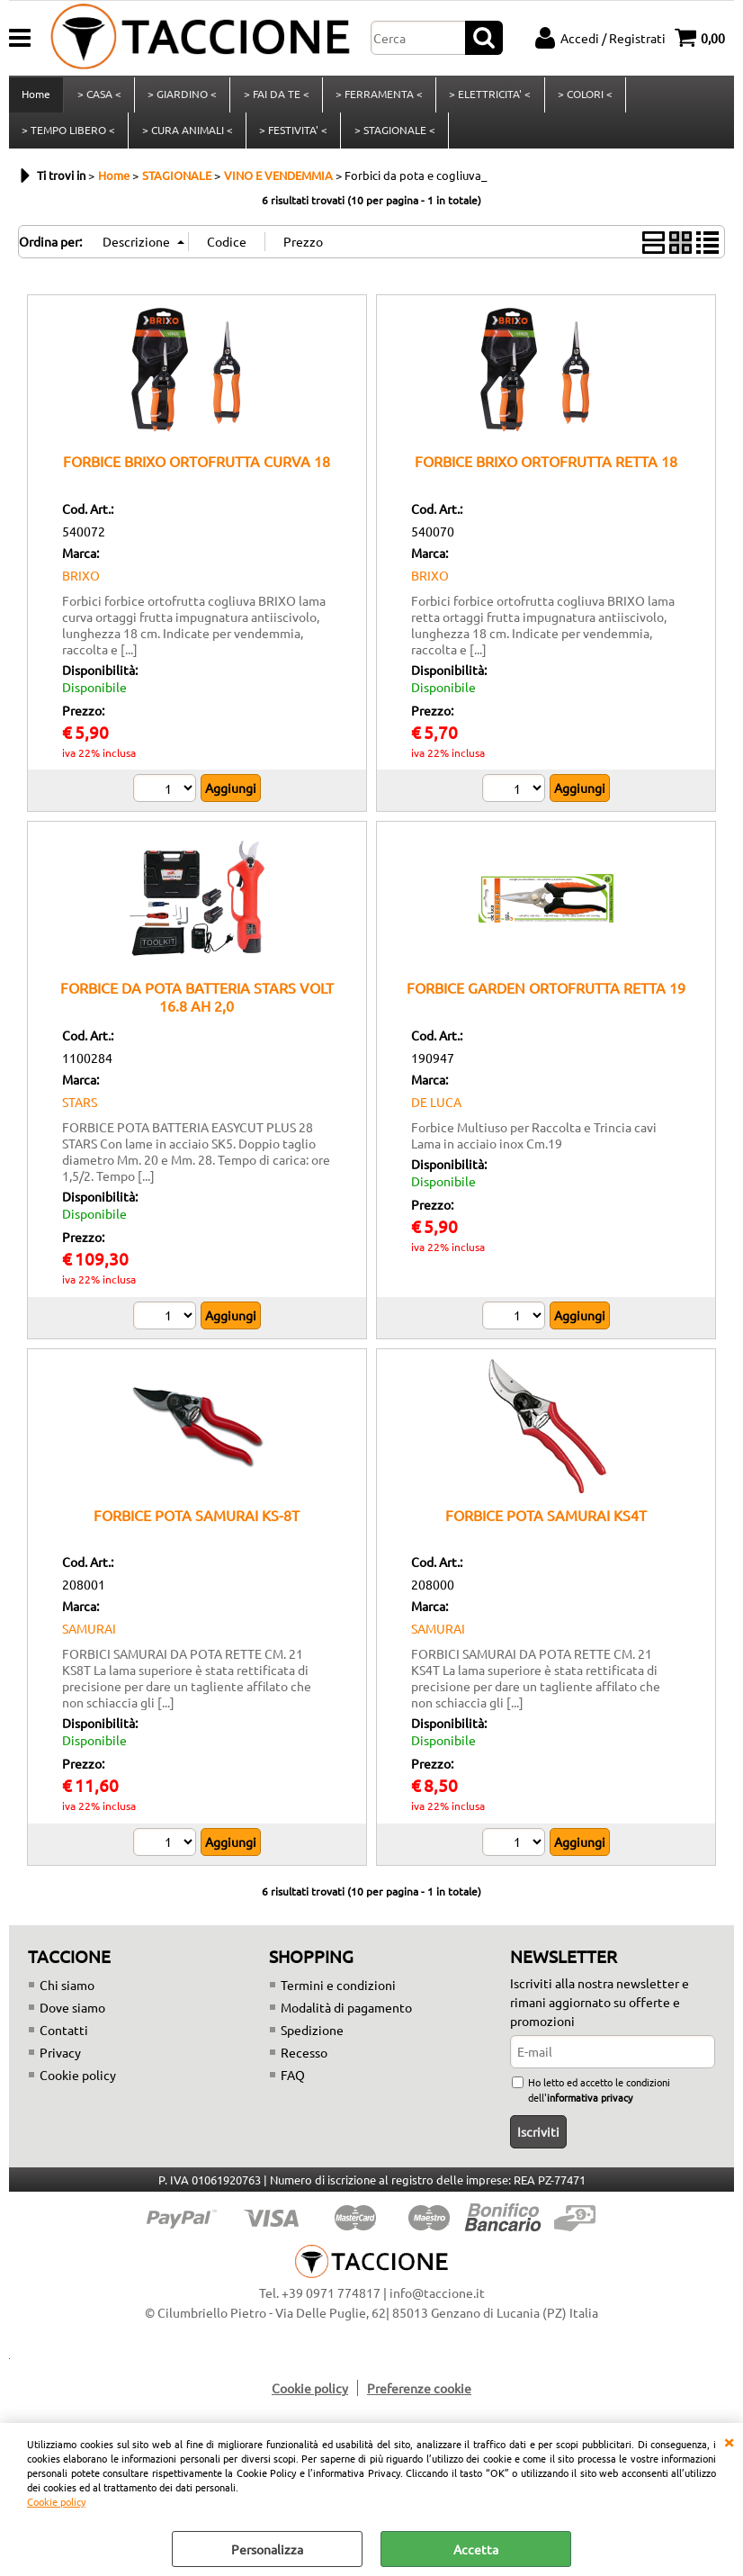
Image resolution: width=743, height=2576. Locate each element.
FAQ (293, 2085)
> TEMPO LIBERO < (68, 138)
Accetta (475, 2549)
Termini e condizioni (338, 1995)
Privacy (60, 2063)
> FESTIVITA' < (292, 138)
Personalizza (267, 2549)
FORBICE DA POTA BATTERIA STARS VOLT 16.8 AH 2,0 (197, 1007)
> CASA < (98, 97)
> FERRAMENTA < (377, 97)
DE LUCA (436, 1112)
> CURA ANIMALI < (186, 138)
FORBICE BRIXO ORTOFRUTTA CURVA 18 (196, 473)
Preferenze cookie (419, 2399)
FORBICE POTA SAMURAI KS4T (546, 1526)
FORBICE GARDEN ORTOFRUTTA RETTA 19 (546, 999)
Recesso (304, 2063)
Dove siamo (72, 2018)
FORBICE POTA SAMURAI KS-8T (197, 1526)
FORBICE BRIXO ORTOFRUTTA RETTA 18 (546, 473)
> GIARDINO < (181, 97)
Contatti (64, 2040)
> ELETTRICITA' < (488, 97)
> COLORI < (582, 97)
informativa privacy (589, 2108)
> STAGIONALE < (393, 138)
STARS (79, 1112)
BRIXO (81, 586)
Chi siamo (67, 1995)
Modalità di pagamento (346, 2018)
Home (36, 97)
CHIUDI (728, 2441)
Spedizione (312, 2040)
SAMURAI (89, 1640)
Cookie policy (56, 2501)
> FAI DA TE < (275, 97)
